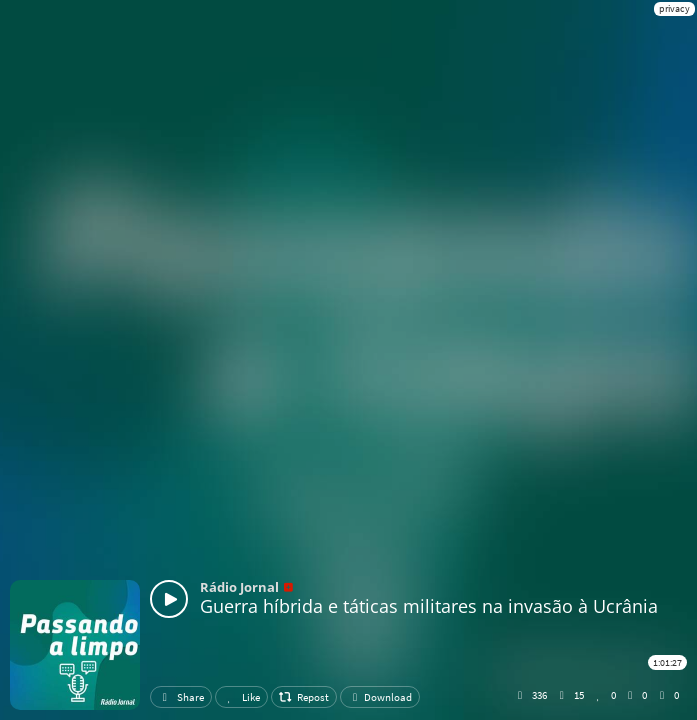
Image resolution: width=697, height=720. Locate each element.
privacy (674, 8)
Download (380, 697)
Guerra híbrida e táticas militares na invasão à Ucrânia (429, 606)
